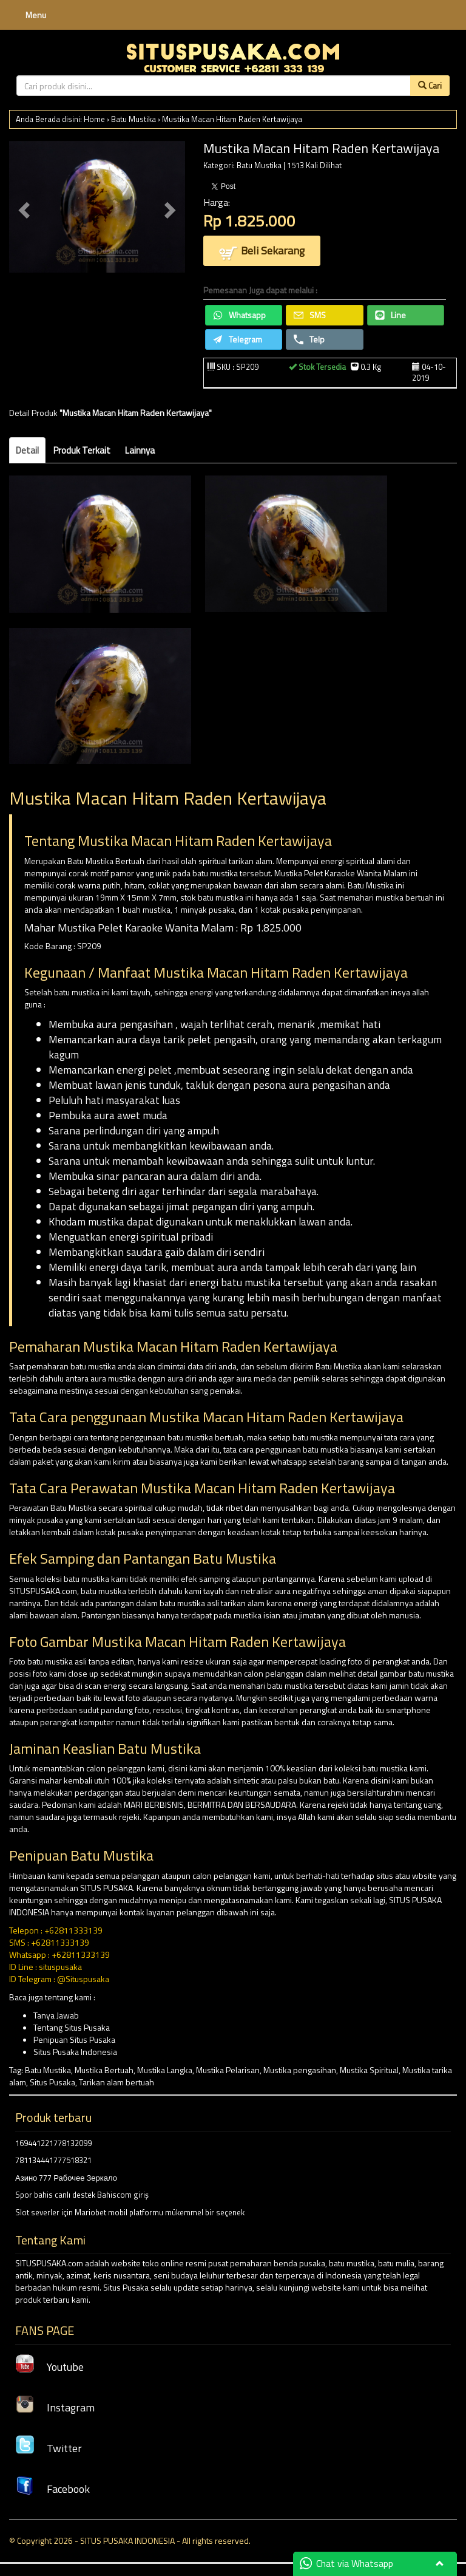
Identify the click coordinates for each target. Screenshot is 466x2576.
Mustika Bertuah (104, 2069)
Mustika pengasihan (299, 2069)
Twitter (48, 2448)
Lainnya (140, 450)
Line (390, 314)
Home (94, 119)
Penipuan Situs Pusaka (74, 2039)
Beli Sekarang (262, 251)
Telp (309, 339)
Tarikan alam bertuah (116, 2082)
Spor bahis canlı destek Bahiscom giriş (82, 2195)
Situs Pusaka (52, 2082)
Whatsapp (239, 314)
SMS (310, 314)
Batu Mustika (133, 119)
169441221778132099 (53, 2143)
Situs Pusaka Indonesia (75, 2051)
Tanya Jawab (56, 2015)
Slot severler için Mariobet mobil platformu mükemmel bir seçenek (130, 2212)
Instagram (55, 2407)
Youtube (49, 2367)
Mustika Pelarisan (228, 2069)
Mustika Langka (164, 2069)
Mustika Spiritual (369, 2069)
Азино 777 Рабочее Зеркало (66, 2178)
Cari (430, 85)
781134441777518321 (53, 2160)
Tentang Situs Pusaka (71, 2027)
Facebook (52, 2489)
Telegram (237, 339)
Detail (27, 450)
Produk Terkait (81, 450)
